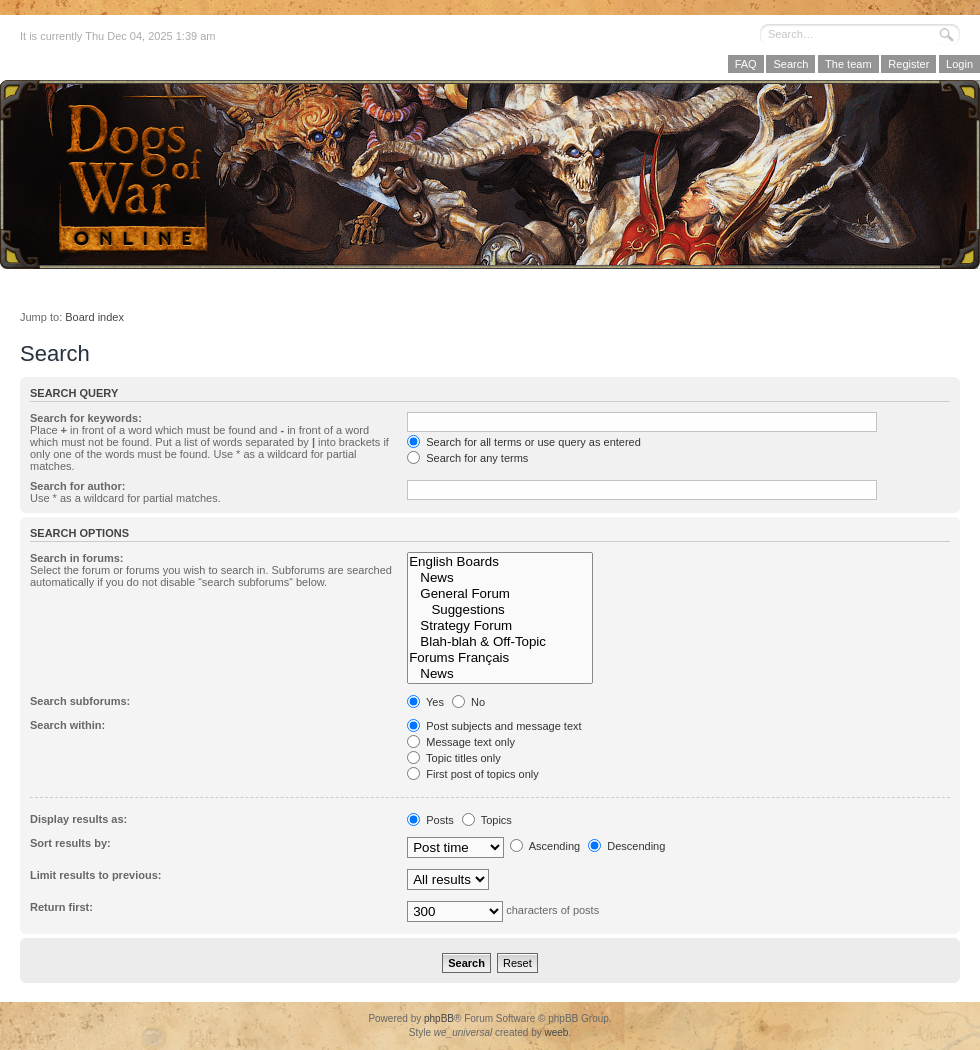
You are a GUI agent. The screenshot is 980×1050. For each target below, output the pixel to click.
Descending (626, 846)
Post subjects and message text (494, 726)
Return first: (61, 907)
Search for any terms (467, 458)
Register (908, 64)
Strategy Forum (500, 626)
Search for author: (77, 486)
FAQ (746, 64)
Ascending (545, 846)
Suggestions (500, 610)
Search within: (67, 725)
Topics (487, 820)
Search (790, 64)
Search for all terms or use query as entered (524, 442)
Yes (425, 702)
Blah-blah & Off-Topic (500, 642)
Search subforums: (80, 701)
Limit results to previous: (95, 875)
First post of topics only (473, 774)
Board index (94, 317)
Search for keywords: (86, 418)
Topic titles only (453, 758)
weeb (556, 1032)
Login (959, 64)
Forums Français (500, 658)
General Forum (500, 594)
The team (848, 64)
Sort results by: (70, 843)
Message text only (461, 742)
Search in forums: (77, 558)
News (500, 578)
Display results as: (78, 819)
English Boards (500, 562)
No (468, 702)
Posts (430, 820)
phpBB (439, 1018)
